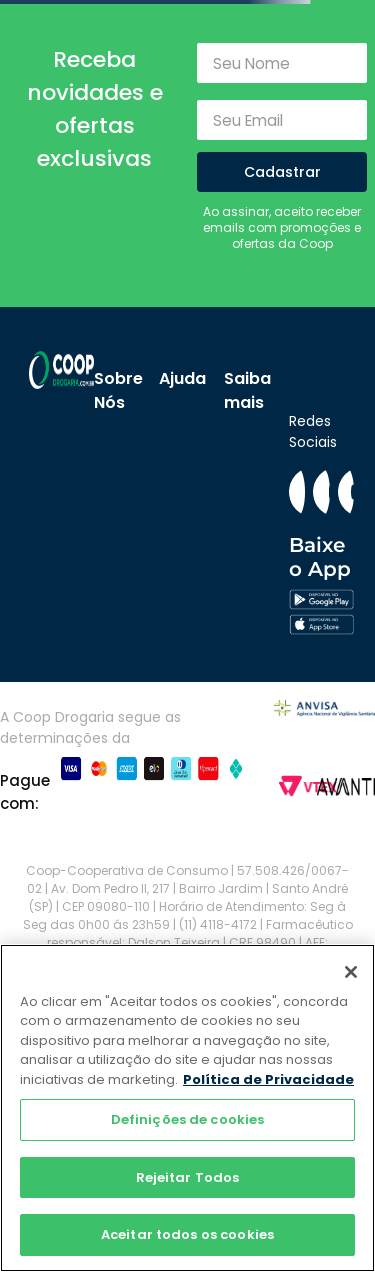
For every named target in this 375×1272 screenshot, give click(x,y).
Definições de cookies (188, 1119)
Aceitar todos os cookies (187, 1234)
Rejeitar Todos (188, 1177)
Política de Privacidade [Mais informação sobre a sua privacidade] (268, 1079)
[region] (187, 1108)
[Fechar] (351, 972)
